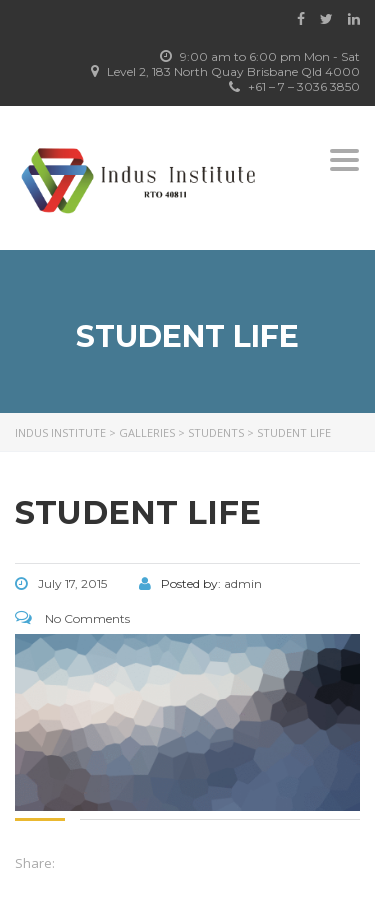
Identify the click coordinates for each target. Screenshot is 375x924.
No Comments (72, 618)
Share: (35, 863)
